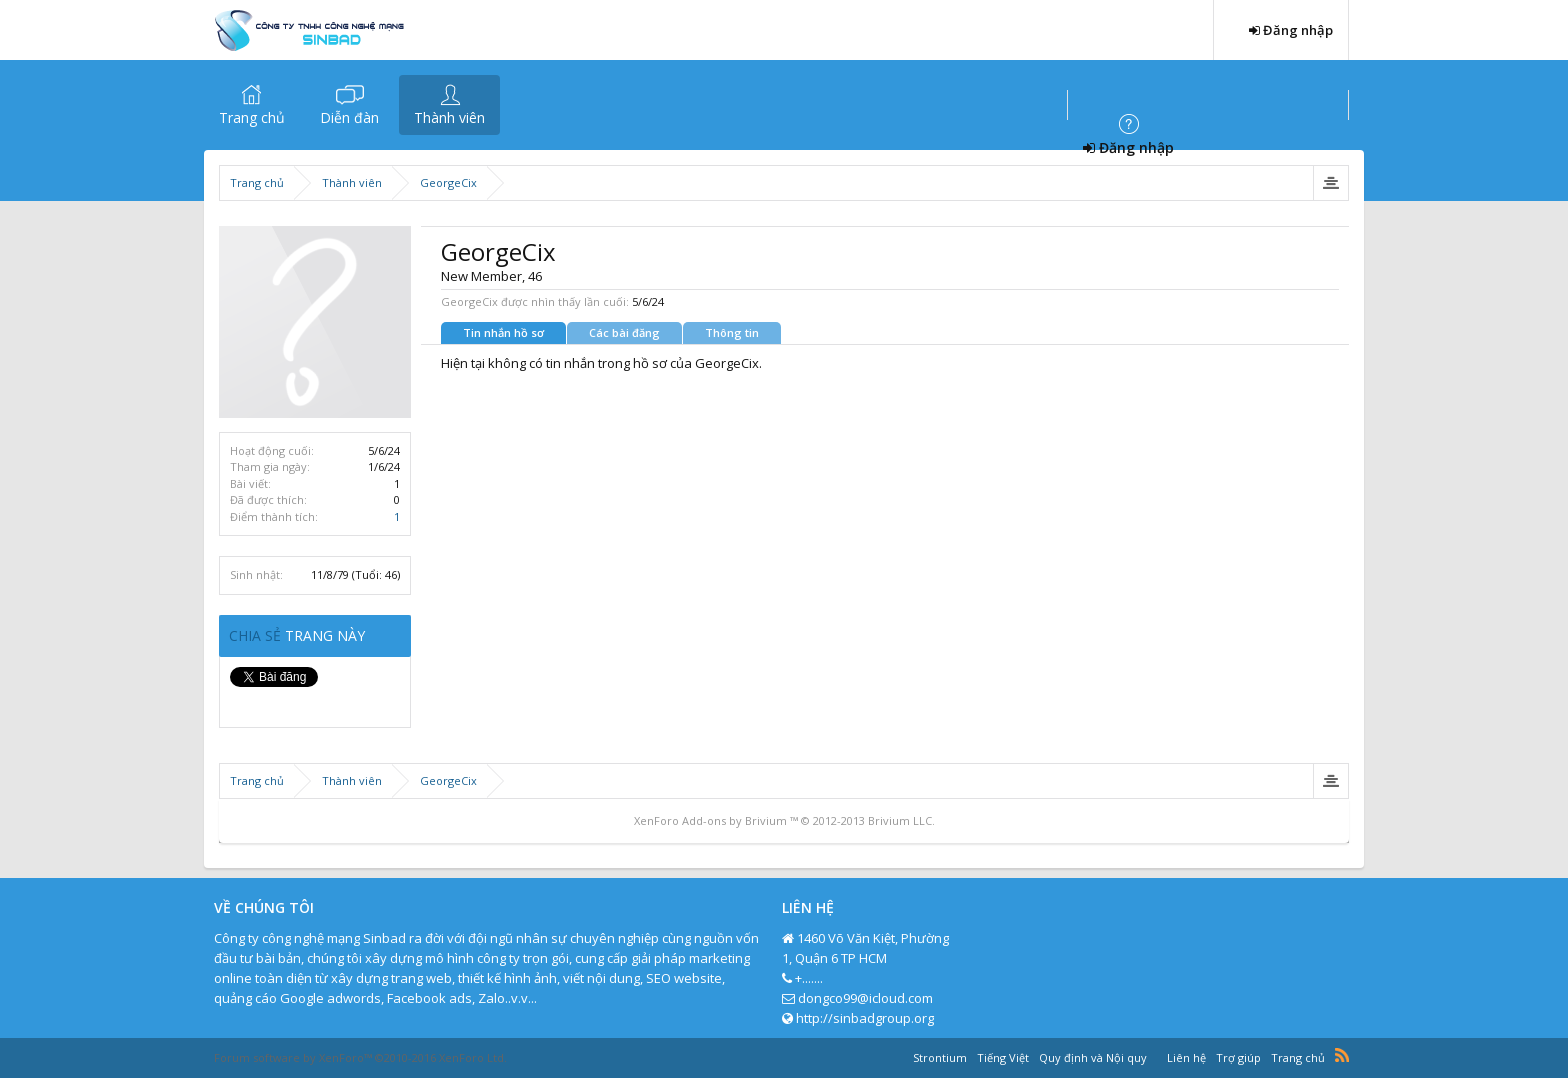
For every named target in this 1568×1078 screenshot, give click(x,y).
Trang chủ (252, 117)
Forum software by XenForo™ (360, 1057)
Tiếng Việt (1003, 1057)
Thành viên (449, 117)
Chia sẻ (257, 635)
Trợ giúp (1238, 1057)
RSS (1342, 1055)
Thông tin (732, 332)
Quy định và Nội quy (1093, 1057)
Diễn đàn (349, 117)
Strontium (940, 1057)
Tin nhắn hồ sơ (503, 332)
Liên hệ (1186, 1057)
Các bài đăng (624, 332)
